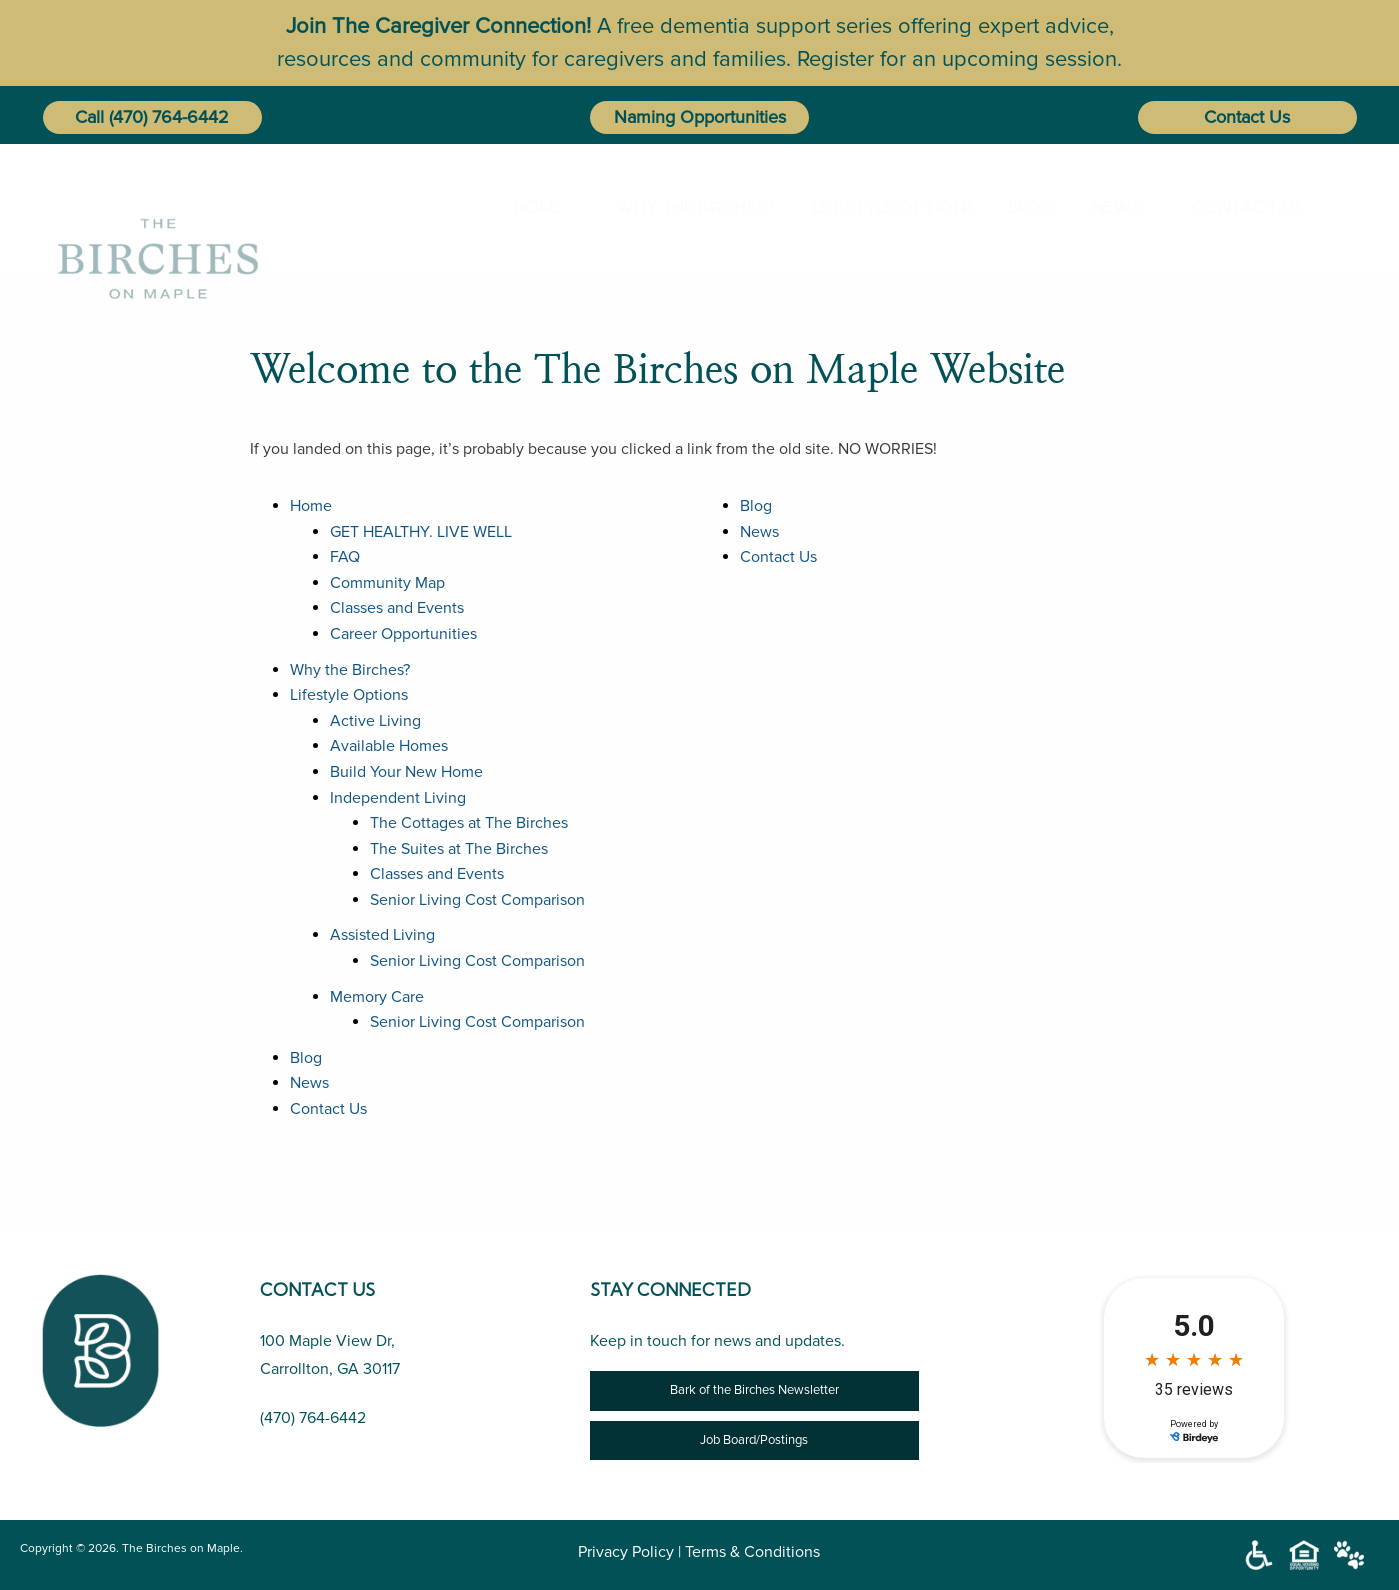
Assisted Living (382, 935)
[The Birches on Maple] (158, 206)
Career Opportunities (403, 634)
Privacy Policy (626, 1552)
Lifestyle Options (875, 207)
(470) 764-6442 (169, 117)
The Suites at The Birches (459, 849)
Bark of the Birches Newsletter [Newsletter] (754, 1390)
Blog (1024, 207)
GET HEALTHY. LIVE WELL (421, 532)
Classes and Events (397, 608)
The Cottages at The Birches (469, 823)
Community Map (387, 583)
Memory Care (377, 997)
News (1109, 207)
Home (529, 207)
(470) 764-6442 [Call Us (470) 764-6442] (313, 1418)
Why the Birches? (677, 207)
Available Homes (389, 746)
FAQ (345, 557)
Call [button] (89, 117)
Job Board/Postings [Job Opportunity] (754, 1440)
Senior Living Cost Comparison (477, 900)
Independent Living (398, 798)
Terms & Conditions (752, 1552)
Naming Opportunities (700, 117)
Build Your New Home (406, 772)
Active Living (375, 721)
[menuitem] (533, 207)
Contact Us (1247, 117)
